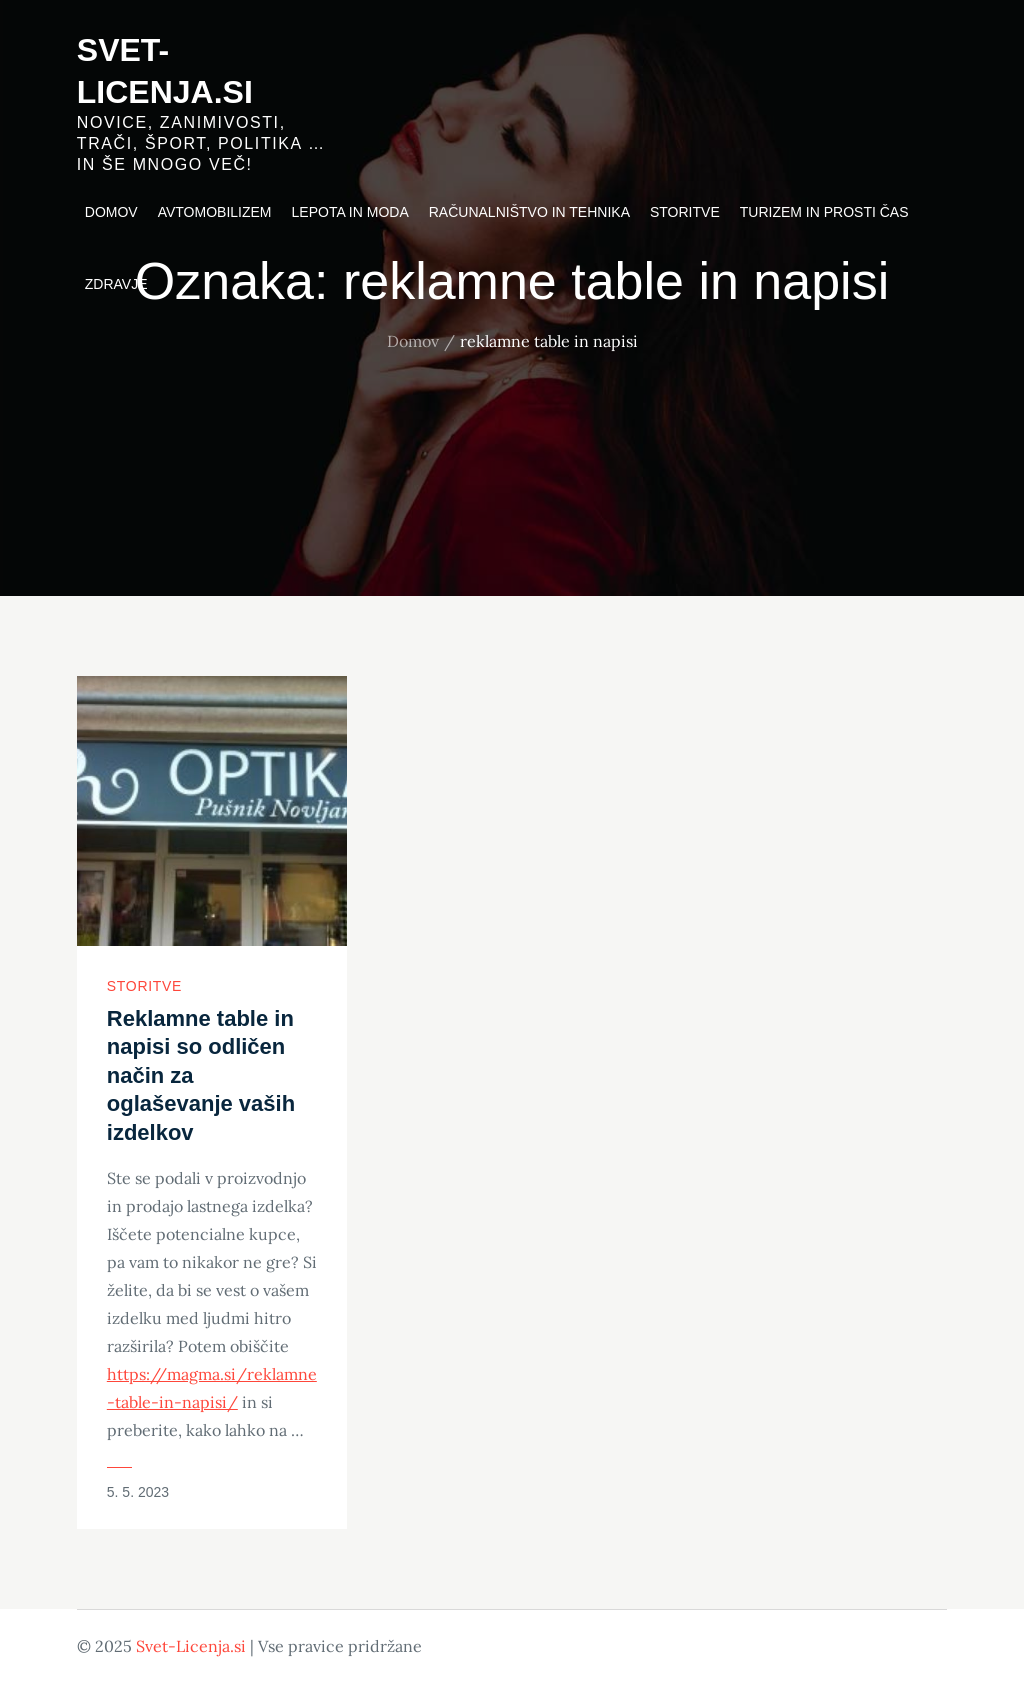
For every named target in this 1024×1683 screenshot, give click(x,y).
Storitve (685, 212)
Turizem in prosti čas (824, 212)
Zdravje (116, 284)
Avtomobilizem (215, 212)
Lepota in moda (350, 212)
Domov (111, 212)
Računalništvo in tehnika (529, 212)
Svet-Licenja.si (191, 1646)
